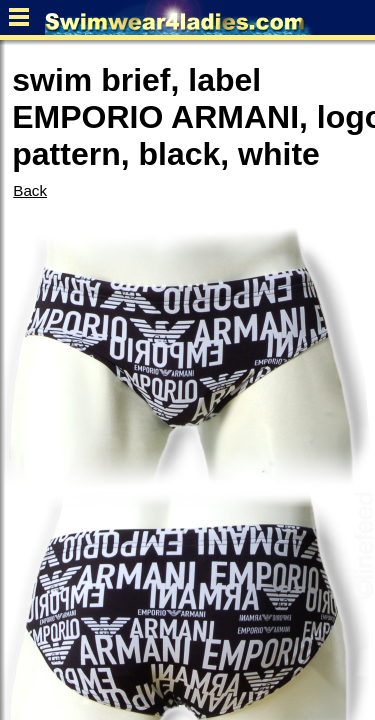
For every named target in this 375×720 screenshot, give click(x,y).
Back (30, 190)
